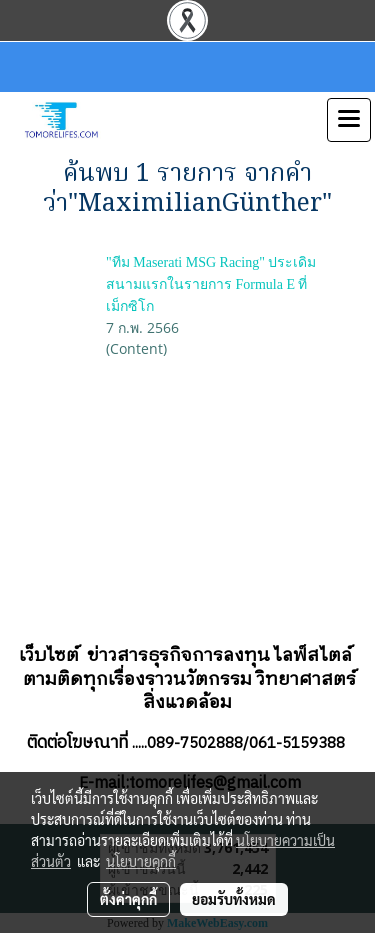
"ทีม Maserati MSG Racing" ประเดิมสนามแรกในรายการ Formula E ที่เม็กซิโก (211, 284)
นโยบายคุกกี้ (141, 861)
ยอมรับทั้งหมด (234, 899)
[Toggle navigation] (349, 120)
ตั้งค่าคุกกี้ (128, 899)
